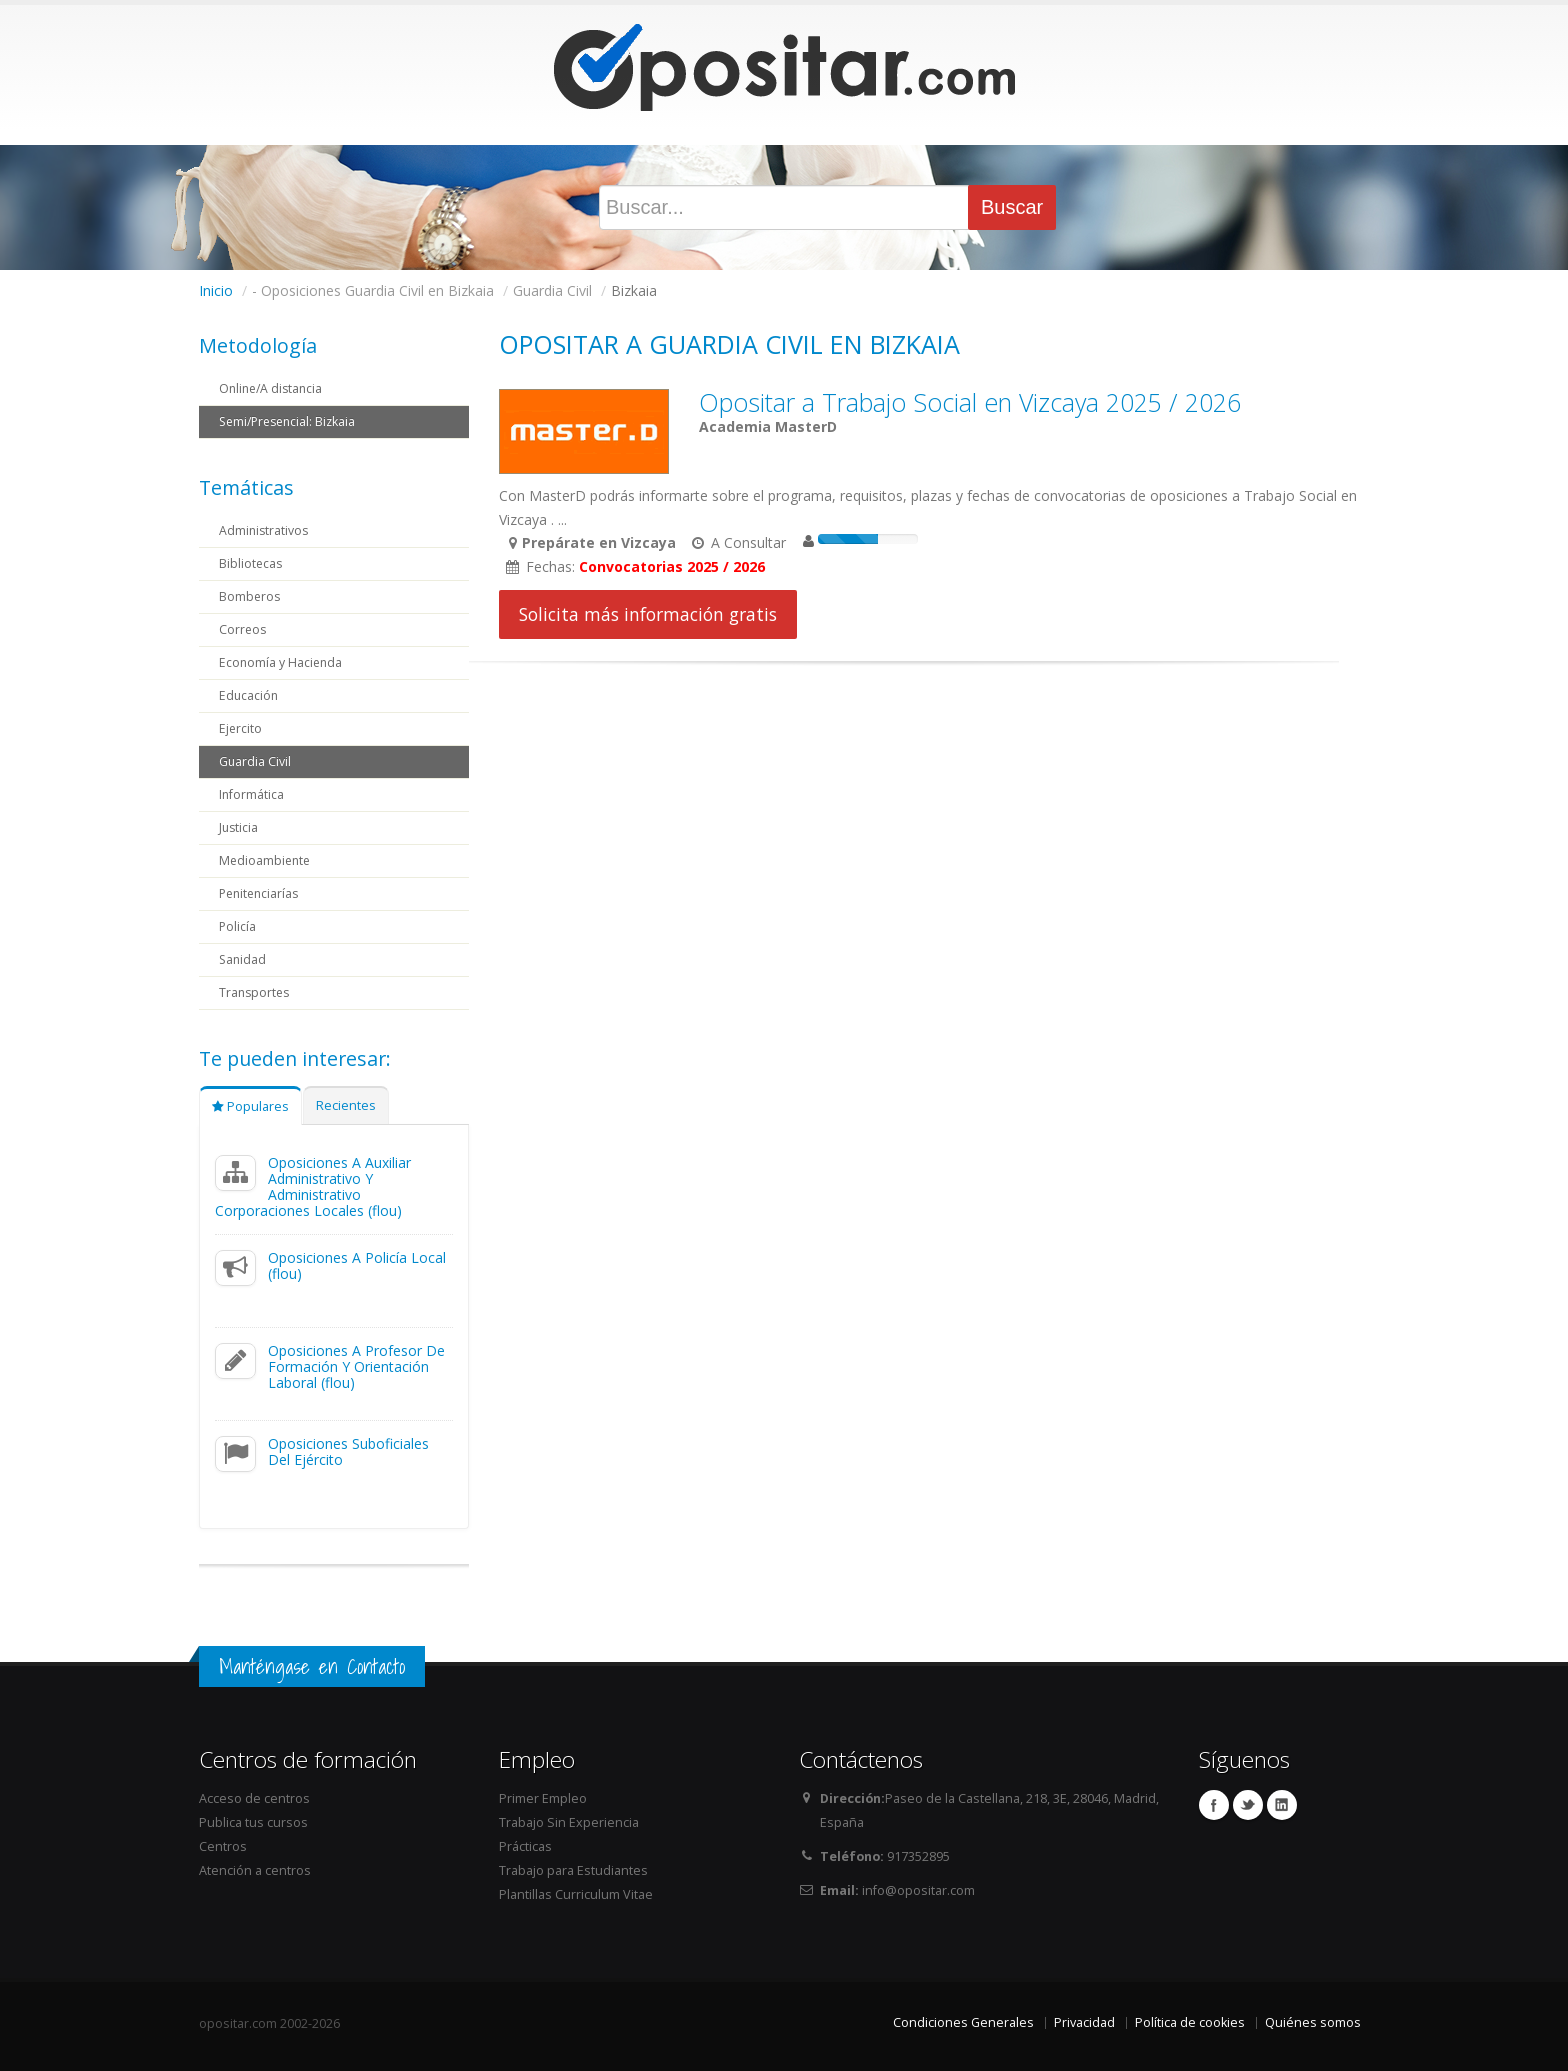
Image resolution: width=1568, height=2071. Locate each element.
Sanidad (243, 959)
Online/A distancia (273, 388)
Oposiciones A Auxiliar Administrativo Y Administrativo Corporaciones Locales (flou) (313, 1186)
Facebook (1214, 1805)
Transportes (256, 992)
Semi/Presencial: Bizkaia (291, 421)
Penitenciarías (261, 893)
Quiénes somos (1313, 2022)
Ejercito (241, 728)
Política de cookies (1190, 2022)
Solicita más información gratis (648, 614)
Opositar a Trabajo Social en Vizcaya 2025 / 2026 (970, 402)
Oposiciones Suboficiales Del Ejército (348, 1451)
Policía (238, 926)
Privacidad (1084, 2022)
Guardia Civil (255, 761)
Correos (243, 629)
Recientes (346, 1105)
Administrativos (265, 530)
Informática (252, 794)
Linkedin (1282, 1805)
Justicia (239, 827)
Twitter (1248, 1805)
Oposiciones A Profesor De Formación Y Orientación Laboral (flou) (356, 1366)
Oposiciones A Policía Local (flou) (357, 1265)
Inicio (216, 290)
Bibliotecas (251, 563)
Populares (250, 1106)
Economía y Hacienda (282, 662)
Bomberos (250, 596)
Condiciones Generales (963, 2022)
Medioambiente (266, 860)
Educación (249, 695)
